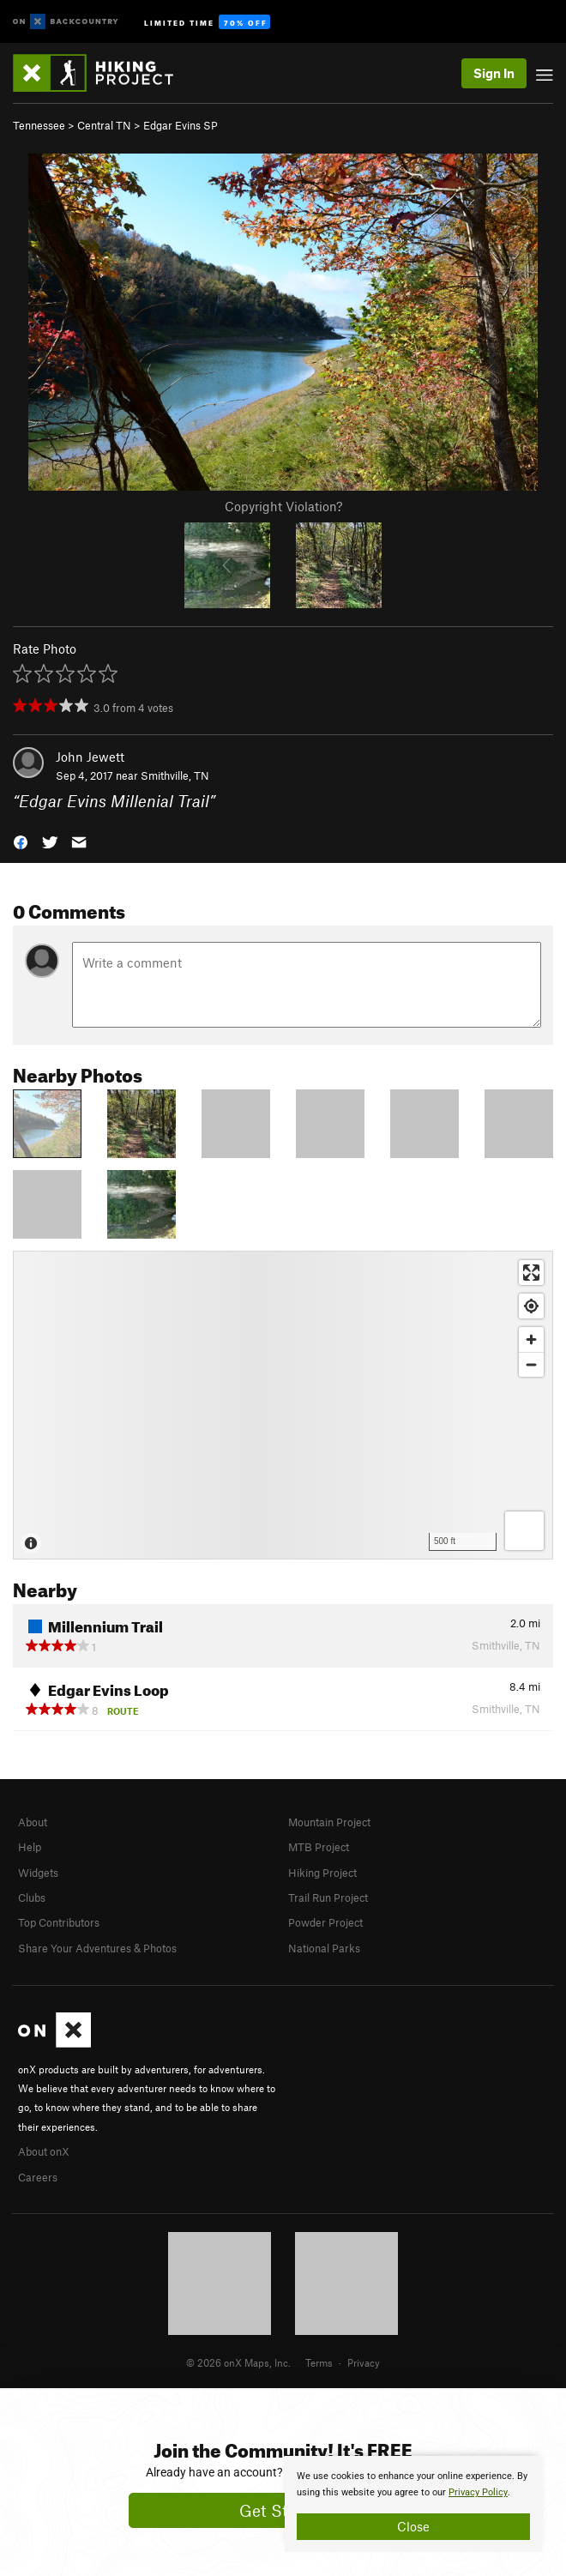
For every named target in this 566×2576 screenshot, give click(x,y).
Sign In (494, 73)
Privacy (363, 2362)
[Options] (524, 1530)
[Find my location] (531, 1306)
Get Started (283, 2510)
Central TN (104, 125)
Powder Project (325, 1922)
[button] (20, 841)
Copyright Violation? (283, 506)
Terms (319, 2362)
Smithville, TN (175, 775)
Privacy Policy (478, 2492)
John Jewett (90, 756)
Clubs (31, 1897)
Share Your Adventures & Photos (97, 1948)
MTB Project (318, 1847)
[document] (413, 2504)
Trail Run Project (328, 1897)
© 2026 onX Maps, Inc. (238, 2362)
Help (29, 1847)
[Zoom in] (531, 1339)
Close (413, 2526)
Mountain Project (329, 1822)
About (32, 1822)
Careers (37, 2177)
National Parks (324, 1948)
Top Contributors (58, 1922)
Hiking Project (322, 1872)
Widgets (38, 1872)
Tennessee (39, 125)
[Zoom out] (531, 1364)
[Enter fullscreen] (531, 1272)
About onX (43, 2151)
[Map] (283, 1405)
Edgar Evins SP (180, 125)
